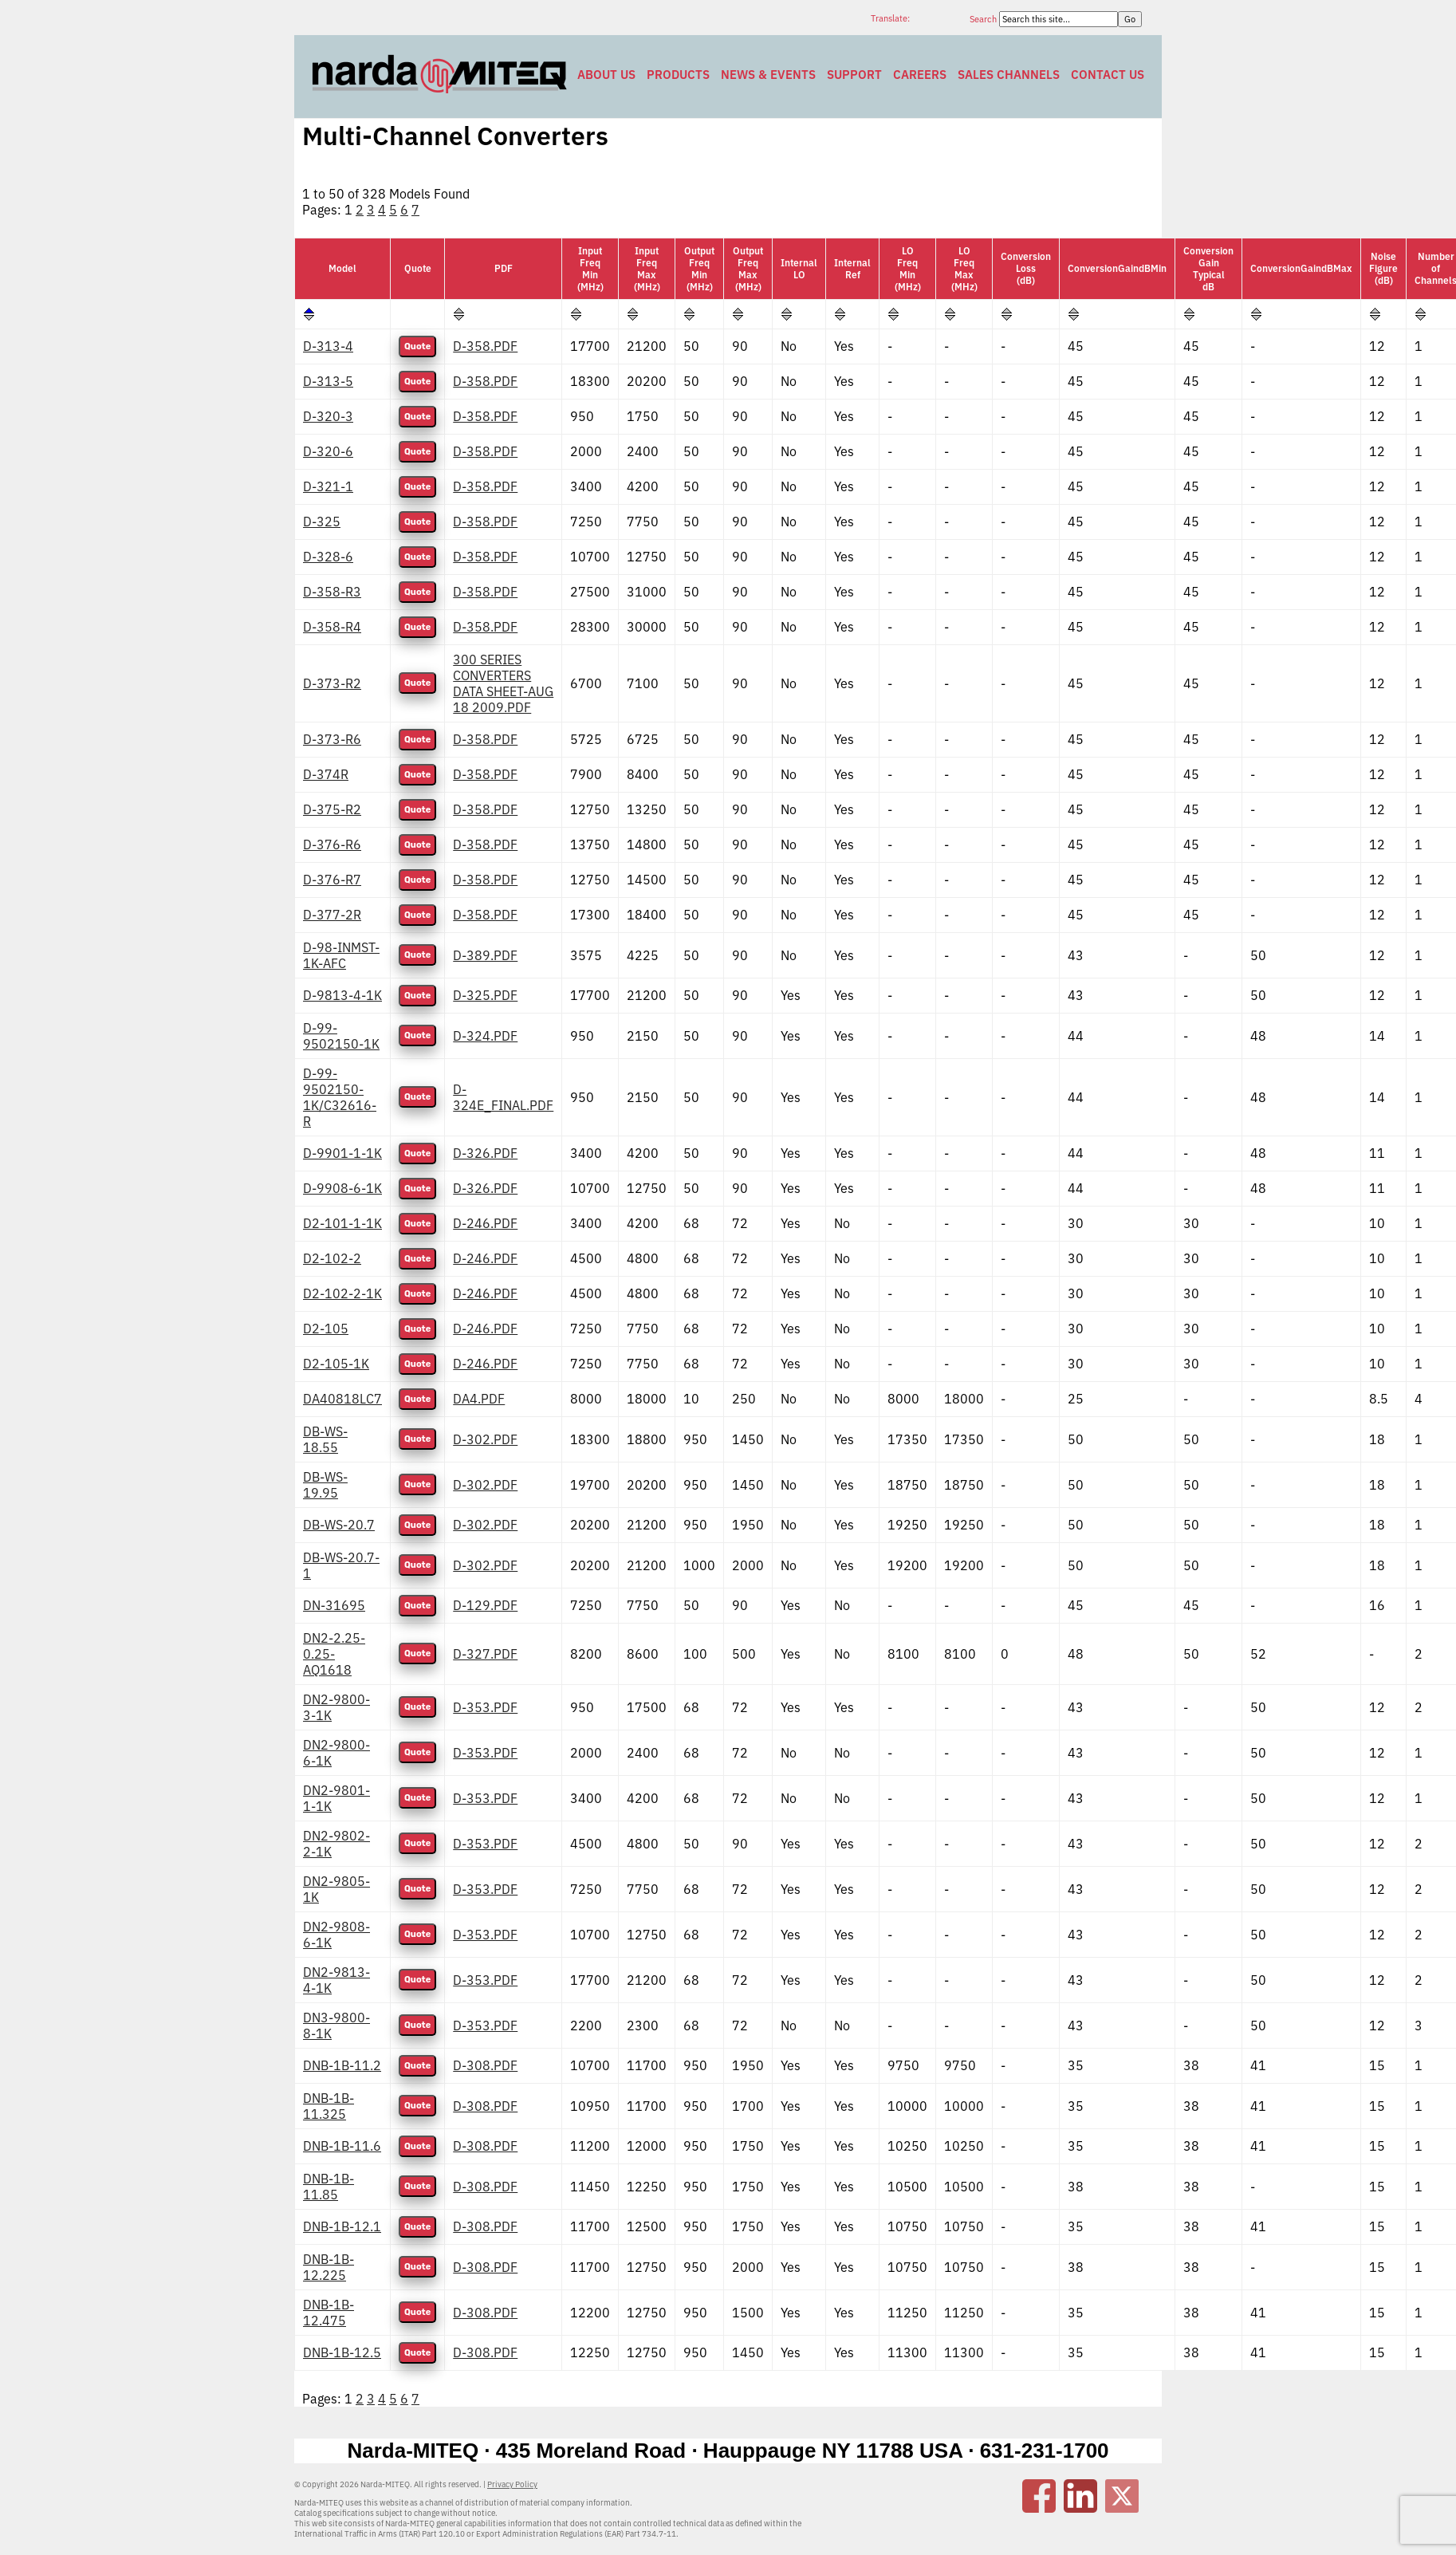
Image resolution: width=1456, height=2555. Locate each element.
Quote (417, 346)
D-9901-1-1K (342, 1153)
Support (854, 74)
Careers (919, 74)
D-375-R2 (332, 809)
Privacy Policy (512, 2484)
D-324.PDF (485, 1036)
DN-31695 (334, 1605)
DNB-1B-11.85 (328, 2187)
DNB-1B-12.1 (342, 2226)
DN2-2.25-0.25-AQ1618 (334, 1654)
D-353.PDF (485, 1707)
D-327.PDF (485, 1654)
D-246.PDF (485, 1223)
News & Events (768, 74)
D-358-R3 (332, 592)
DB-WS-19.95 (325, 1485)
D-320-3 (328, 416)
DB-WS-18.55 (325, 1439)
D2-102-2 (332, 1258)
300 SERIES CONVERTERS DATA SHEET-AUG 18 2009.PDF (503, 683)
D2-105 (325, 1329)
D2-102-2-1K (342, 1293)
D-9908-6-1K (342, 1188)
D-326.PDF (485, 1153)
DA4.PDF (479, 1399)
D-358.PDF (485, 346)
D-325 (321, 522)
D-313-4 (328, 346)
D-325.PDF (485, 995)
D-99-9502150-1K (341, 1036)
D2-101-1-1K (342, 1223)
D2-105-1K (336, 1364)
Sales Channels (1009, 74)
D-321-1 (328, 486)
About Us (606, 74)
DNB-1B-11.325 (328, 2106)
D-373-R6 (332, 739)
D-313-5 (328, 381)
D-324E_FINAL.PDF (503, 1097)
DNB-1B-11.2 (342, 2065)
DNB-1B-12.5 (342, 2352)
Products (678, 74)
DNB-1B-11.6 (342, 2146)
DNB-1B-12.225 (328, 2267)
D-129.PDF (485, 1605)
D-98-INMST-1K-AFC (341, 955)
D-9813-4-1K (342, 995)
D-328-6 (328, 557)
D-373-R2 (332, 683)
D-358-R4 (332, 627)
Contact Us (1107, 74)
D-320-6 (328, 451)
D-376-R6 (332, 844)
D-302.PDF (485, 1439)
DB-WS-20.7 (339, 1525)
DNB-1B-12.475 (328, 2313)
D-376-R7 (332, 880)
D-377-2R (332, 915)
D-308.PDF (485, 2065)
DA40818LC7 (342, 1399)
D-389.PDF (485, 955)
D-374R (325, 774)
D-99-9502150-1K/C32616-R (339, 1097)
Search (984, 19)
